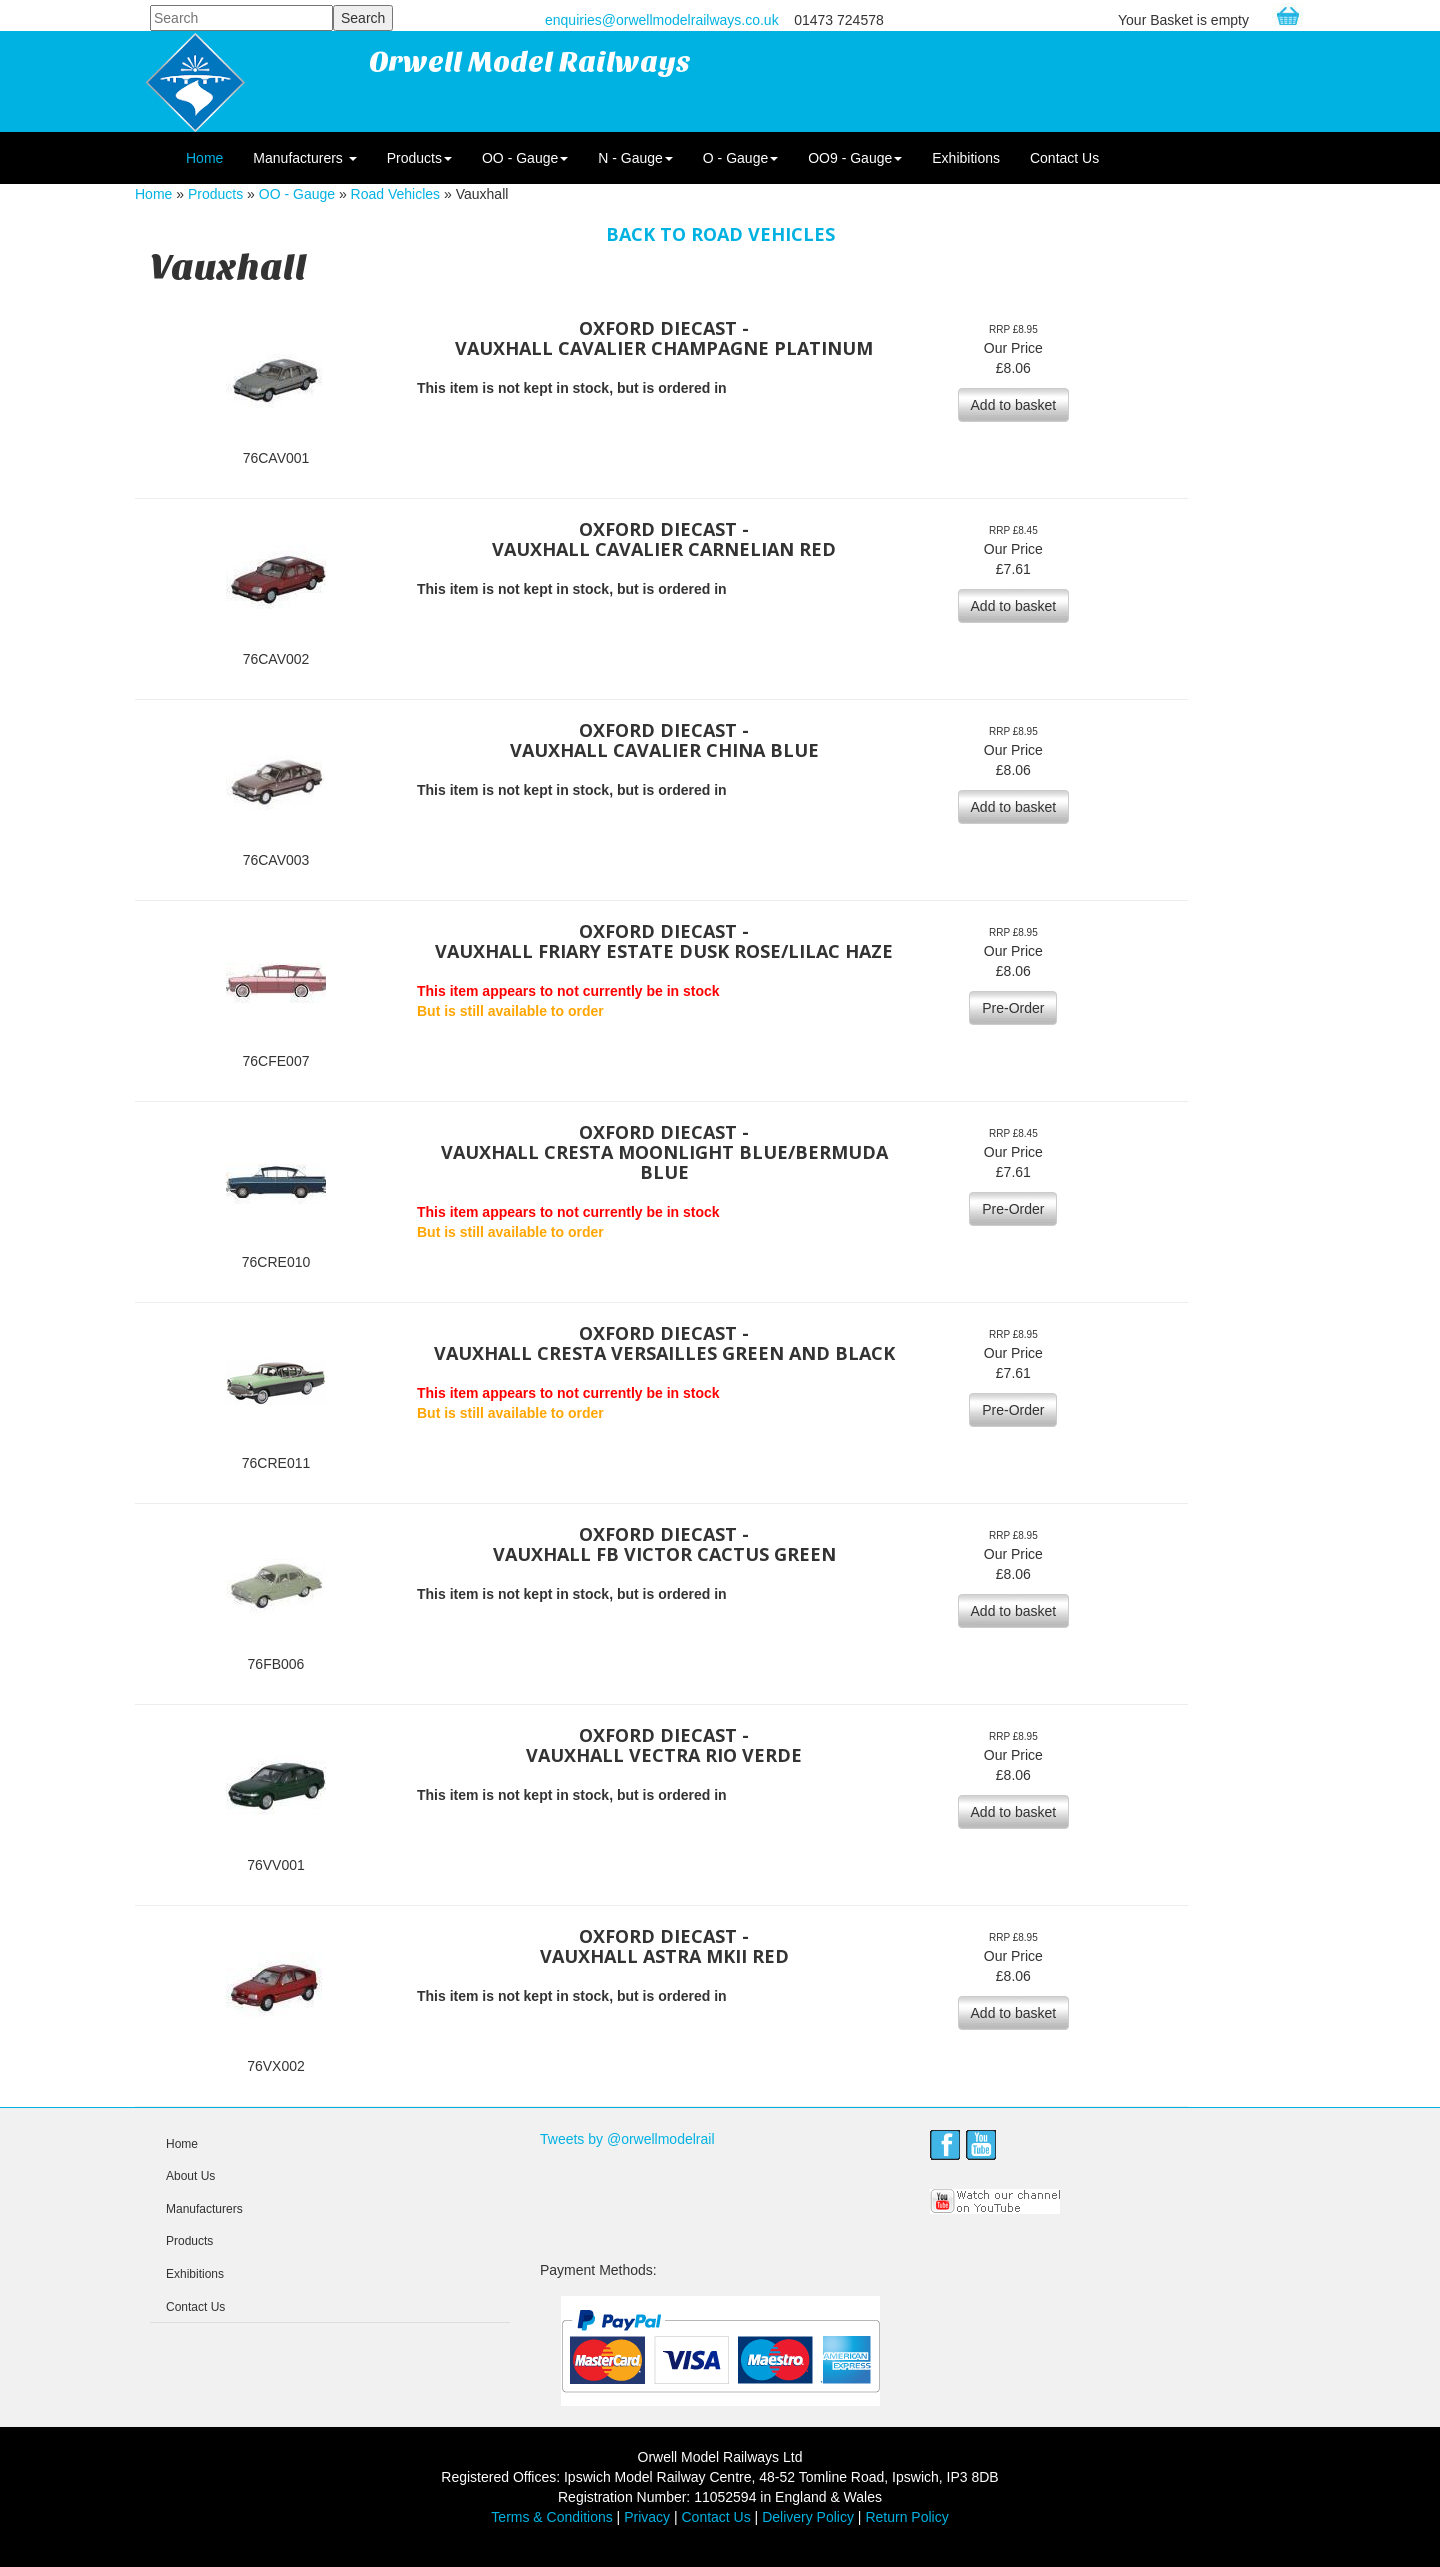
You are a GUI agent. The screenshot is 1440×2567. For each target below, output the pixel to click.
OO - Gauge (525, 158)
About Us (190, 2176)
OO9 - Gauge (855, 158)
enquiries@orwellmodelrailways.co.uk (662, 20)
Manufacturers (304, 158)
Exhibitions (966, 158)
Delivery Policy (808, 2517)
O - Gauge (740, 158)
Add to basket (1014, 405)
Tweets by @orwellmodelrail (627, 2139)
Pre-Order (1013, 1008)
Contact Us (1064, 158)
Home (204, 158)
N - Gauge (635, 158)
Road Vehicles (396, 194)
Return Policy (906, 2517)
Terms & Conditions (551, 2517)
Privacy (647, 2517)
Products (419, 158)
